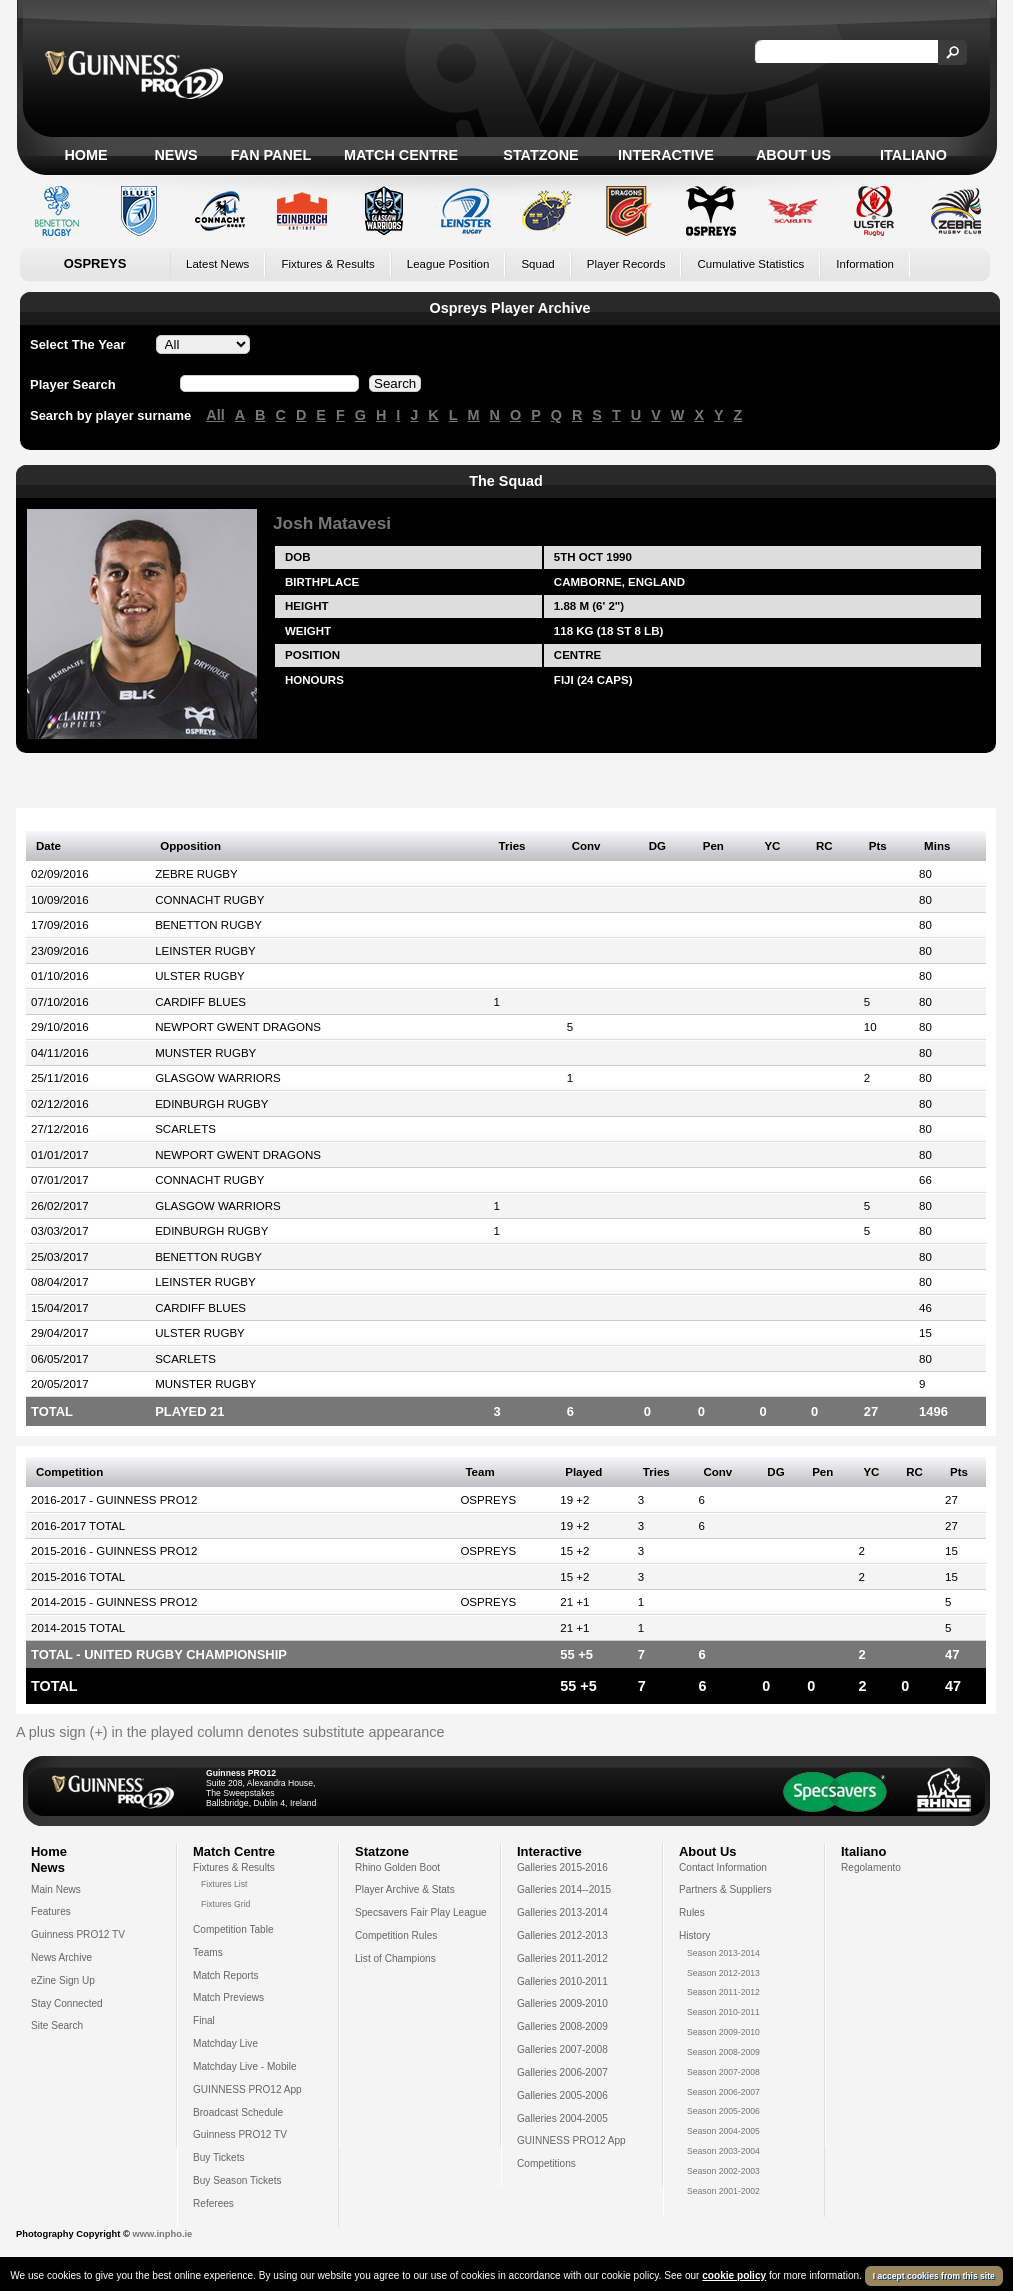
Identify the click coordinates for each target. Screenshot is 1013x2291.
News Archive (61, 1957)
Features (51, 1911)
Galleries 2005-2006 (562, 2095)
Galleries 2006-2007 (562, 2072)
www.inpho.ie (162, 2234)
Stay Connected (67, 2003)
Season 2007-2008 (723, 2072)
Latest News (217, 264)
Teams (208, 1952)
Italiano (913, 155)
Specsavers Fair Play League (421, 1912)
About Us (793, 155)
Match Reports (226, 1975)
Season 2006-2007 (723, 2092)
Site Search (57, 2025)
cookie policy (734, 2275)
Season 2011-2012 (723, 1992)
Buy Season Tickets (237, 2180)
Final (204, 2020)
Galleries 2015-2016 (562, 1867)
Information (865, 264)
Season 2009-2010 (723, 2032)
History (694, 1935)
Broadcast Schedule (238, 2112)
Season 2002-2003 (723, 2171)
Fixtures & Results (327, 264)
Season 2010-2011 (723, 2012)
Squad (537, 264)
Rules (692, 1912)
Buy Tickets (219, 2157)
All (215, 415)
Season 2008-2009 (723, 2052)
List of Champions (395, 1958)
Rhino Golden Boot (397, 1867)
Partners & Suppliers (725, 1889)
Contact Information (723, 1867)
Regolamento (871, 1867)
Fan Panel (271, 155)
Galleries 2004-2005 (562, 2118)
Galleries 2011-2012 (562, 1958)
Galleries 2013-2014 (562, 1912)
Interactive (666, 155)
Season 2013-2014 (723, 1953)
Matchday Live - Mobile (245, 2066)
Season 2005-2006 (723, 2111)
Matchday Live (225, 2043)
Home (85, 155)
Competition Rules (396, 1935)
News (175, 155)
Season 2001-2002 (723, 2191)
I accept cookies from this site (934, 2276)
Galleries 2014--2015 (564, 1889)
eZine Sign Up (63, 1980)
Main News (56, 1889)
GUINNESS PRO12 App (247, 2089)
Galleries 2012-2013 (562, 1935)
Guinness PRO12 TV (78, 1934)
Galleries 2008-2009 (562, 2026)
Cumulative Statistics (750, 264)
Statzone (540, 155)
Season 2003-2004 (723, 2151)
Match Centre (401, 155)
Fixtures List (224, 1884)
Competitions (546, 2163)
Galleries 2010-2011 (562, 1981)
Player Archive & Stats (405, 1889)
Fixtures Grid (225, 1904)
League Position (448, 264)
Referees (213, 2203)
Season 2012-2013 (723, 1973)
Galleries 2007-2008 (562, 2049)
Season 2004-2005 (723, 2131)
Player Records (626, 264)
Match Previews (228, 1997)
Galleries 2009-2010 (562, 2003)
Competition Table (233, 1929)
